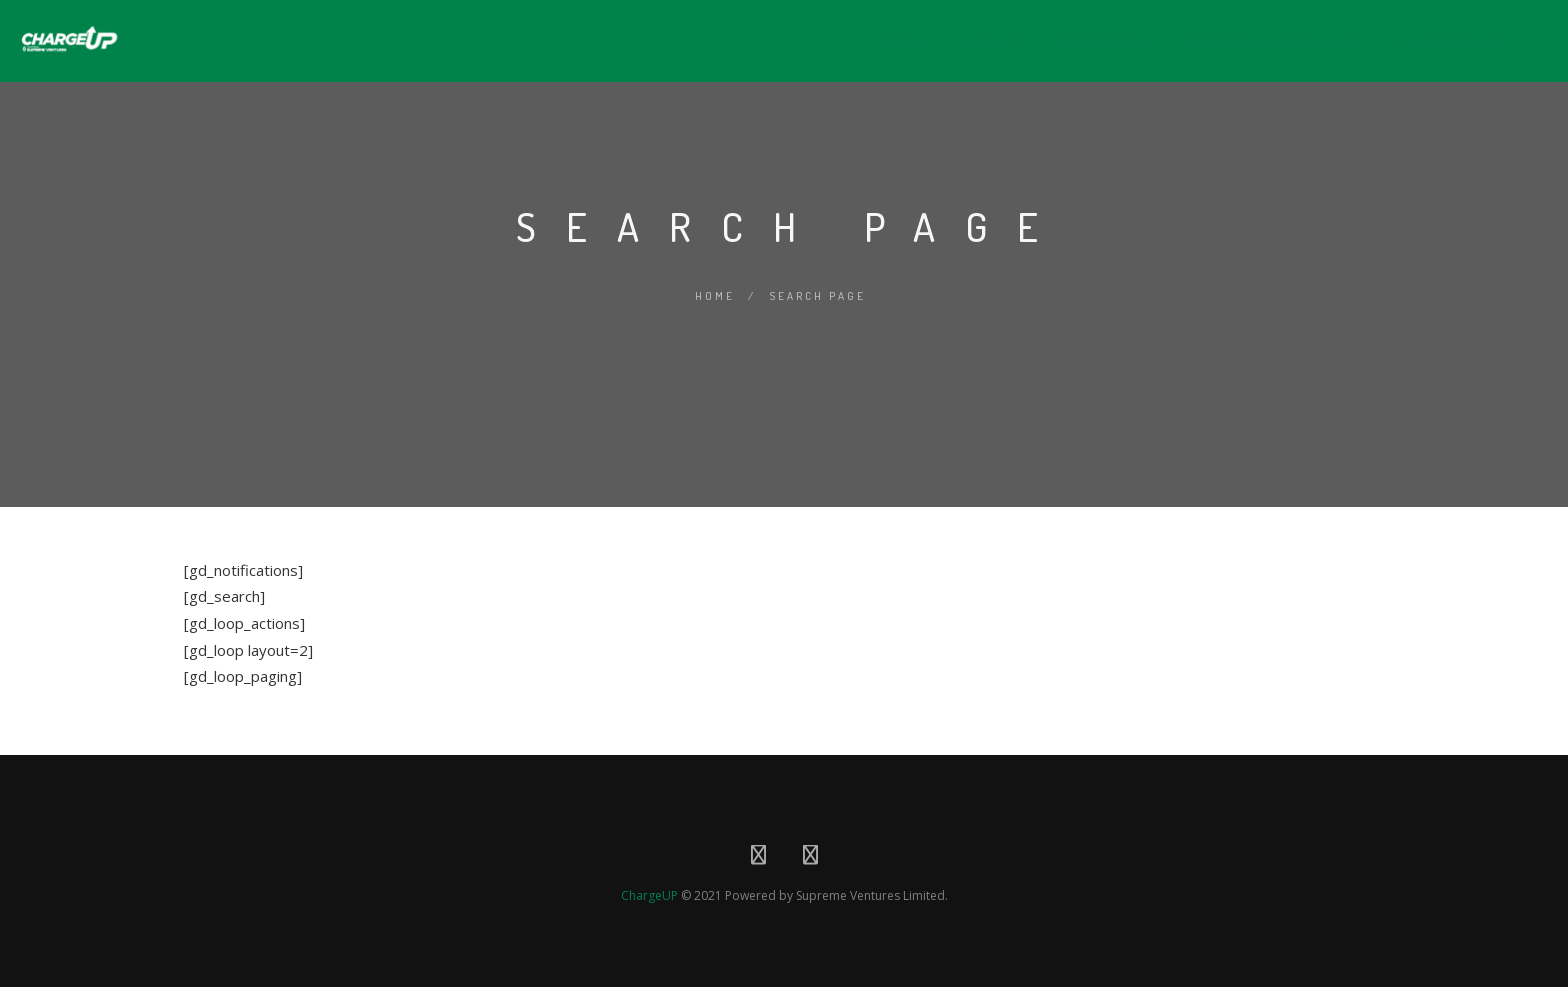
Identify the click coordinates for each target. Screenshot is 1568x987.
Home (889, 42)
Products (1093, 42)
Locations (1439, 42)
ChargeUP (649, 895)
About (981, 42)
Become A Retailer (1265, 42)
